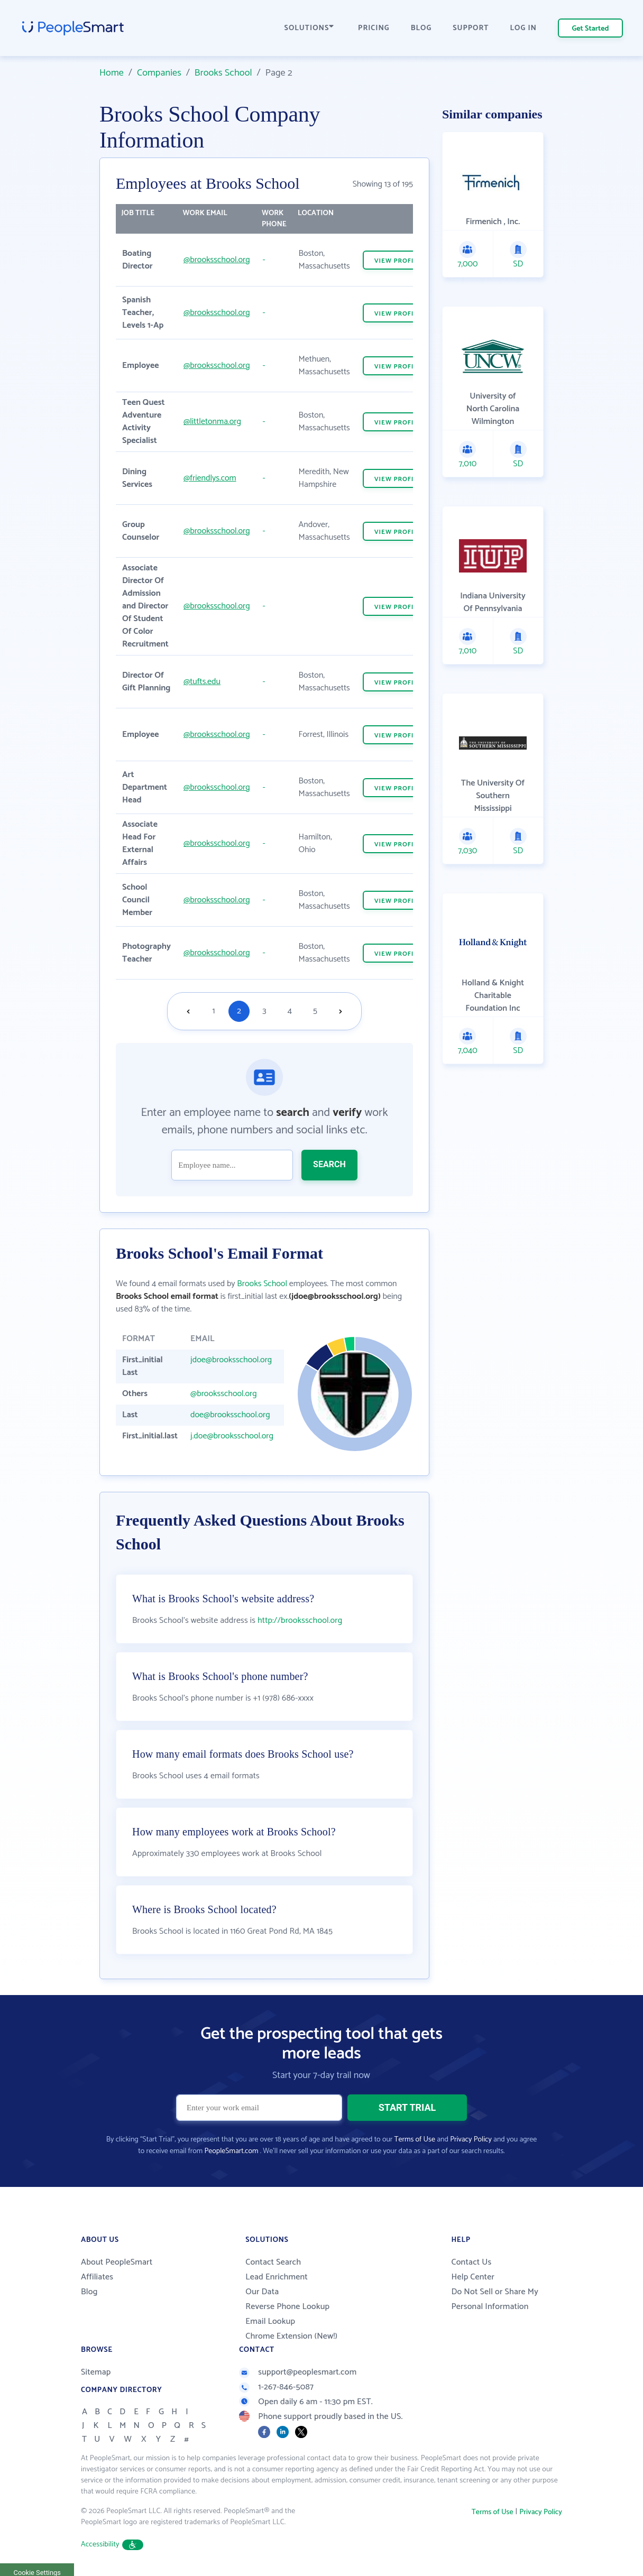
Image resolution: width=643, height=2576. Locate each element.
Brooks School (223, 73)
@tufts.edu (202, 682)
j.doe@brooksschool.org (231, 1436)
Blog (89, 2292)
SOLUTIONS (309, 28)
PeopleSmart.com (231, 2151)
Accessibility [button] (112, 2544)
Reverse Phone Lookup (287, 2307)
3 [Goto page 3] (264, 1011)
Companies (159, 73)
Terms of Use (414, 2140)
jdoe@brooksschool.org (231, 1360)
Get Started (590, 29)
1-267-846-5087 (276, 2387)
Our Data (262, 2292)
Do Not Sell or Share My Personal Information (494, 2299)
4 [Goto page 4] (290, 1011)
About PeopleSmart (116, 2262)
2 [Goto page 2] (239, 1011)
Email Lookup (270, 2321)
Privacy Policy (471, 2140)
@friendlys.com (209, 478)
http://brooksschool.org (300, 1620)
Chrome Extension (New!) (291, 2336)
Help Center (472, 2277)
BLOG (421, 28)
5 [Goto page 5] (315, 1011)
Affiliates (97, 2277)
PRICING (374, 28)
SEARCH (329, 1164)
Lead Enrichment (276, 2277)
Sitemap (96, 2372)
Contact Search (273, 2262)
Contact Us (471, 2262)
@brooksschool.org (216, 260)
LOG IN (523, 28)
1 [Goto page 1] (214, 1011)
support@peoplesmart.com (297, 2372)
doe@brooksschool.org (230, 1415)
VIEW (398, 261)
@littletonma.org (212, 421)
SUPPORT (471, 28)
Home (111, 73)
